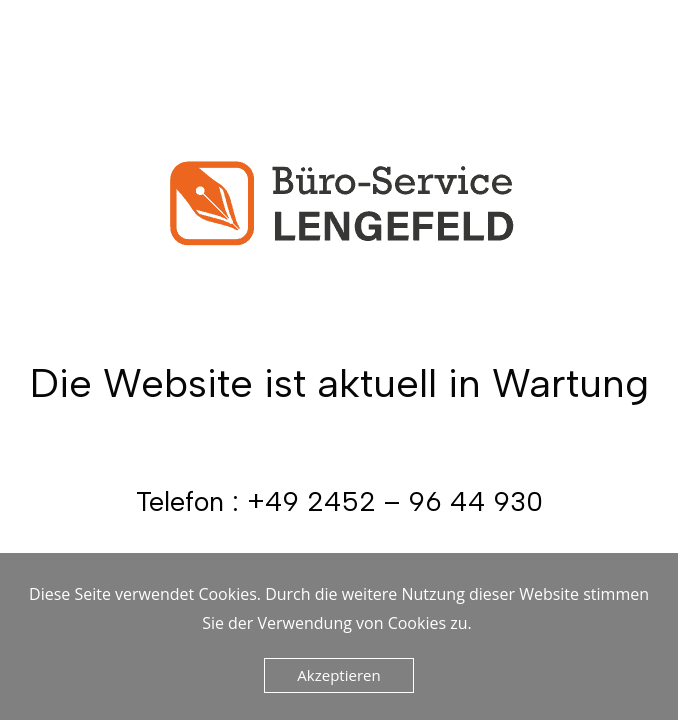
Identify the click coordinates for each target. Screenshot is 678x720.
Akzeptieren (338, 675)
